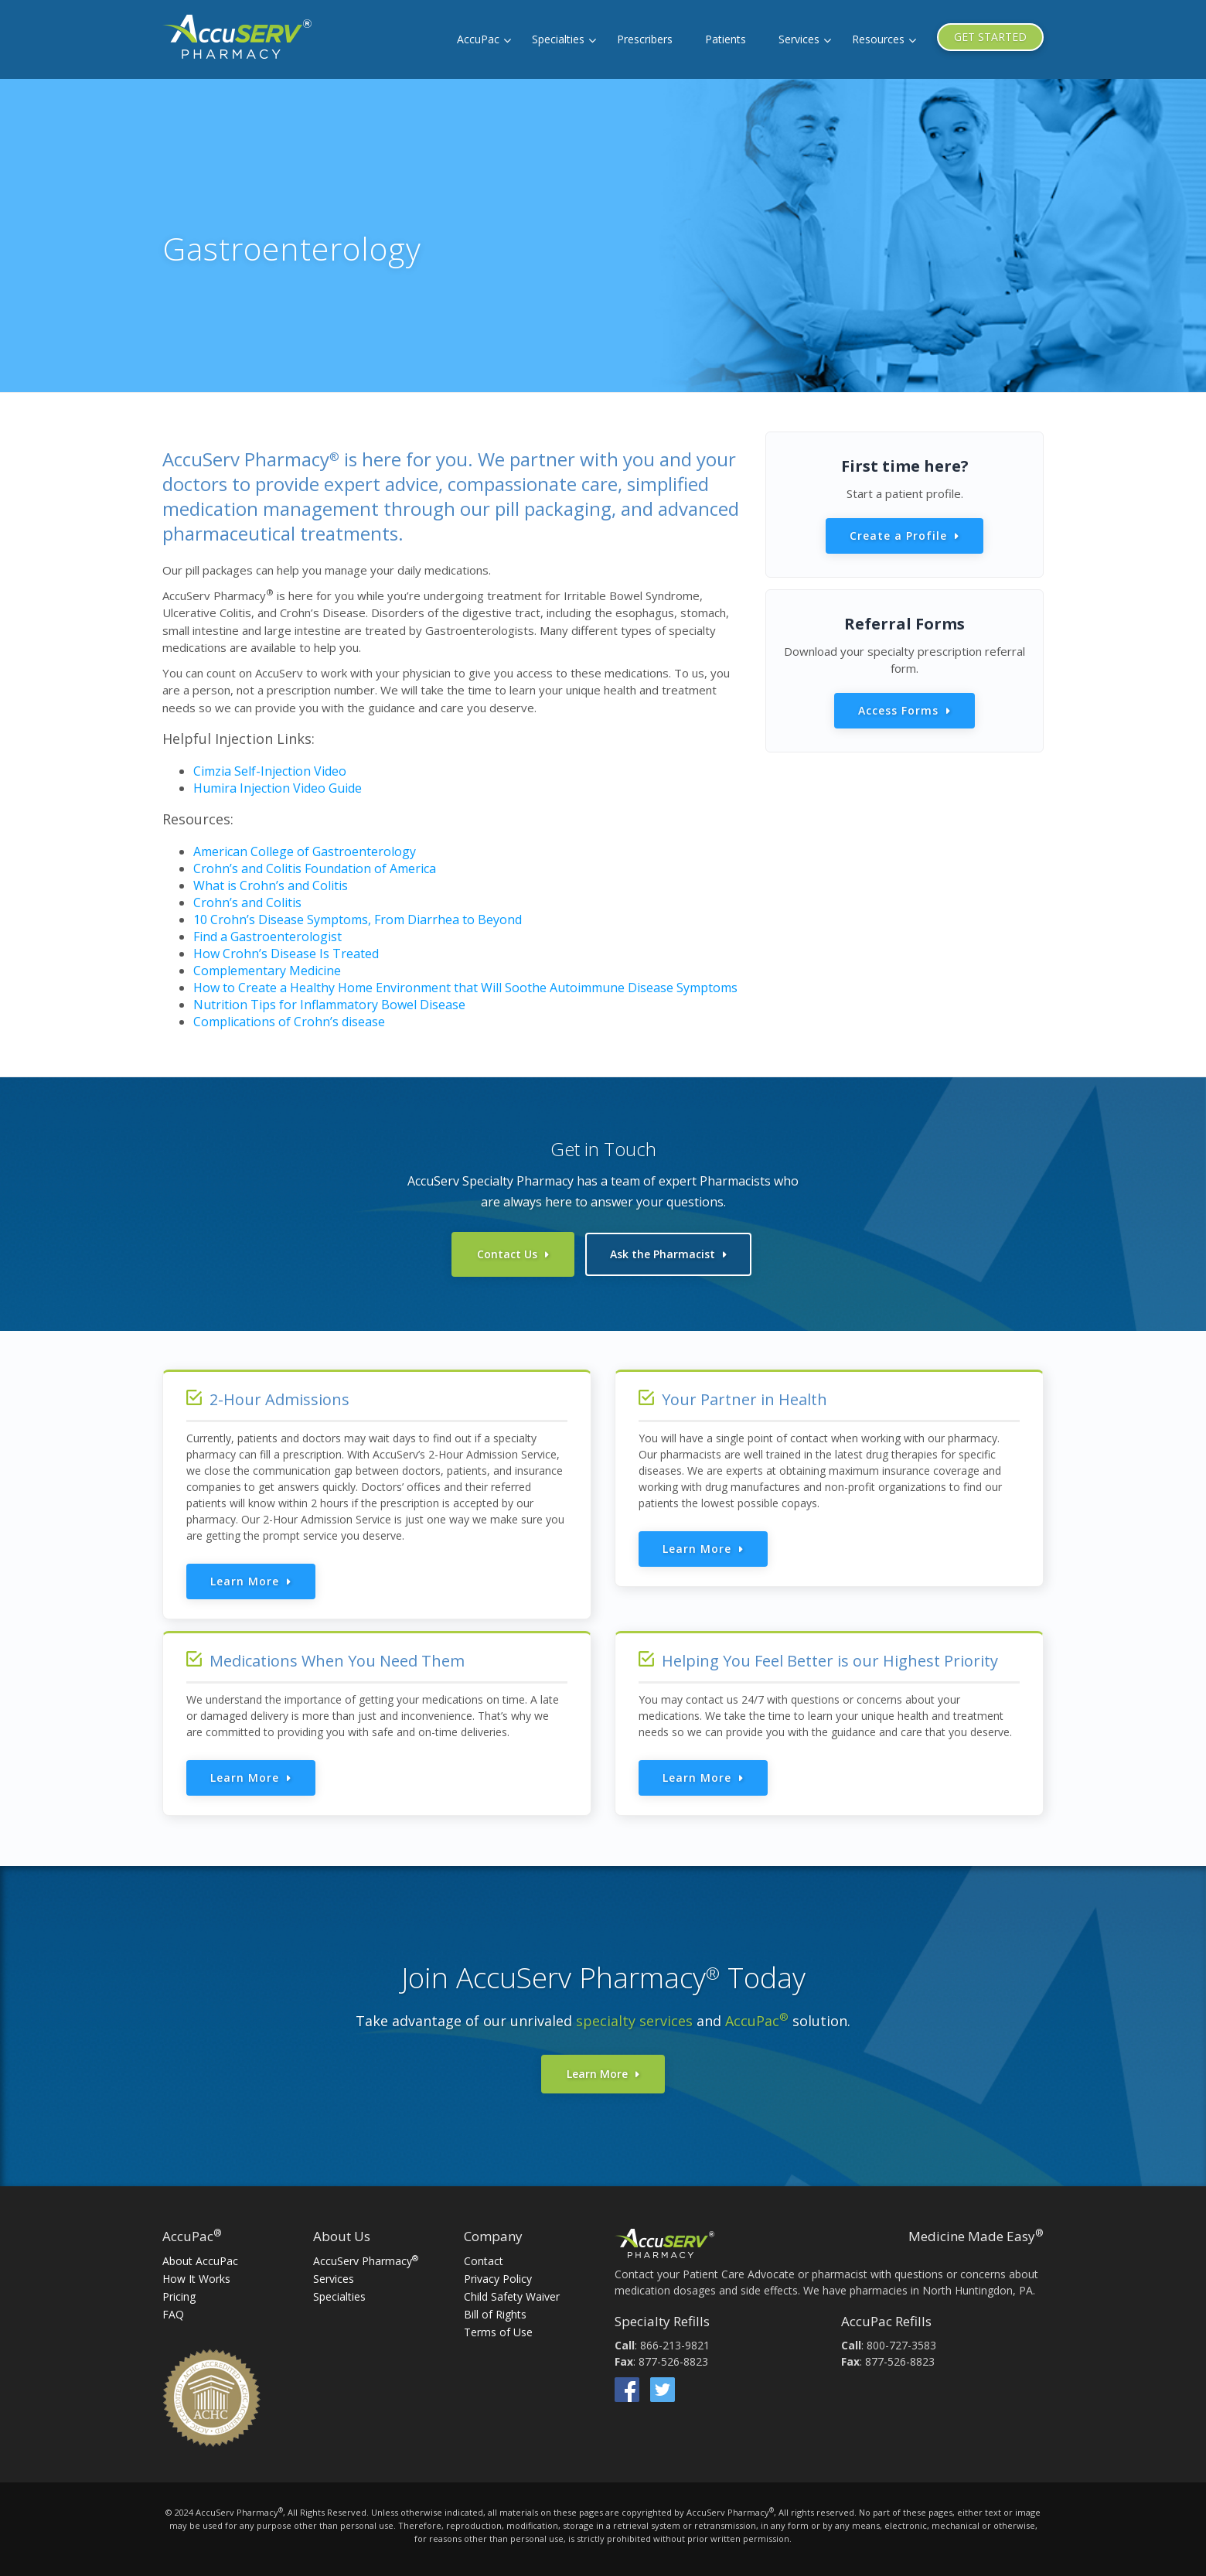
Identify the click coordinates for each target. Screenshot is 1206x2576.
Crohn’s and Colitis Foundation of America (314, 868)
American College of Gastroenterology (304, 851)
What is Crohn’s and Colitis (270, 885)
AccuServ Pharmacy (365, 2261)
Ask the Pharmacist (662, 1254)
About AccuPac (200, 2261)
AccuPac (478, 39)
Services (798, 39)
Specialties (558, 39)
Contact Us (507, 1254)
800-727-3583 (901, 2345)
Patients (725, 39)
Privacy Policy (498, 2278)
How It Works (196, 2278)
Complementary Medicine (267, 970)
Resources (878, 39)
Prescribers (645, 39)
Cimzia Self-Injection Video (269, 771)
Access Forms (898, 710)
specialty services (634, 2020)
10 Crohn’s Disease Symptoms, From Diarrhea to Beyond (357, 919)
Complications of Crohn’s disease (289, 1021)
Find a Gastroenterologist (267, 936)
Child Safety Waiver (512, 2296)
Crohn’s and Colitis (247, 902)
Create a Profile (898, 535)
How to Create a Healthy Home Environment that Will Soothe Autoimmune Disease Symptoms (465, 987)
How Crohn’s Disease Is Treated (286, 953)
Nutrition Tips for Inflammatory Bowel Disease (329, 1004)
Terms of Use (498, 2332)
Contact (483, 2261)
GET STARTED (990, 36)
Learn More (244, 1581)
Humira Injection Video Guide (277, 788)
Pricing (179, 2296)
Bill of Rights (495, 2314)
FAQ (173, 2314)
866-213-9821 (675, 2345)
